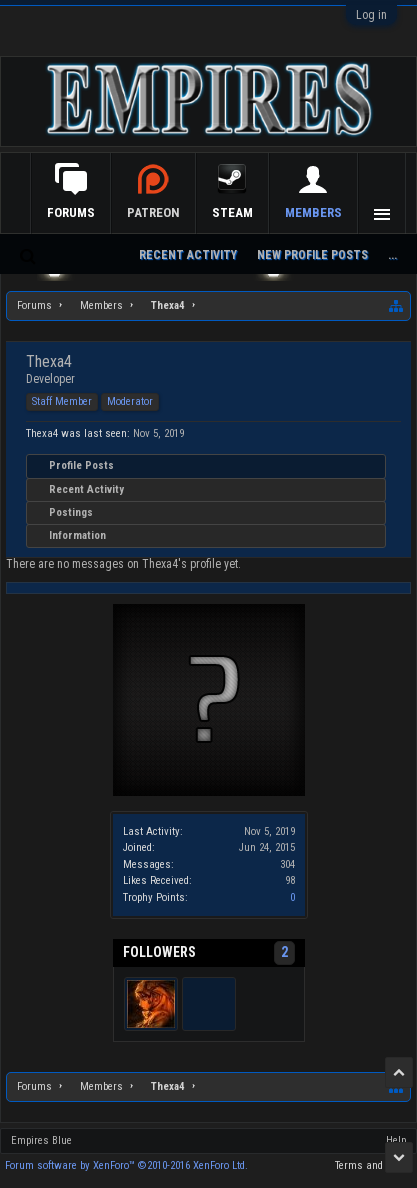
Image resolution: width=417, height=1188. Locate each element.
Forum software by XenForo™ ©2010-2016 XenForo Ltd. (126, 1165)
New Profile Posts (312, 255)
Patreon (226, 212)
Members (313, 212)
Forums (144, 212)
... (392, 255)
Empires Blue (41, 1140)
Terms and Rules (373, 1165)
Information (77, 535)
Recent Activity (86, 489)
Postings (71, 512)
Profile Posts (81, 465)
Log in (371, 15)
